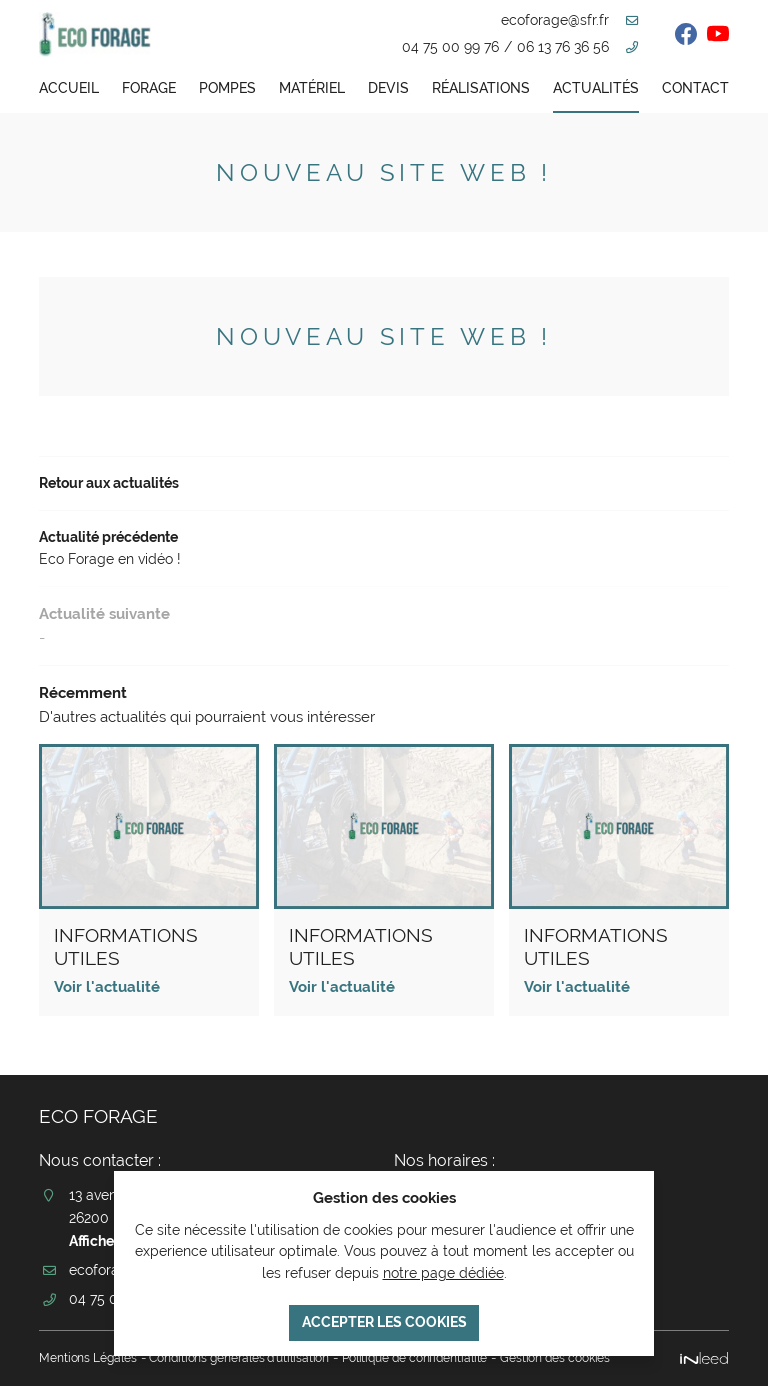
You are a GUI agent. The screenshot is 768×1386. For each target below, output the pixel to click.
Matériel (312, 88)
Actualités (596, 88)
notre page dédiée (443, 1270)
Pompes (227, 88)
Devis (388, 88)
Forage (149, 88)
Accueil (69, 88)
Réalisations (481, 88)
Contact (695, 88)
